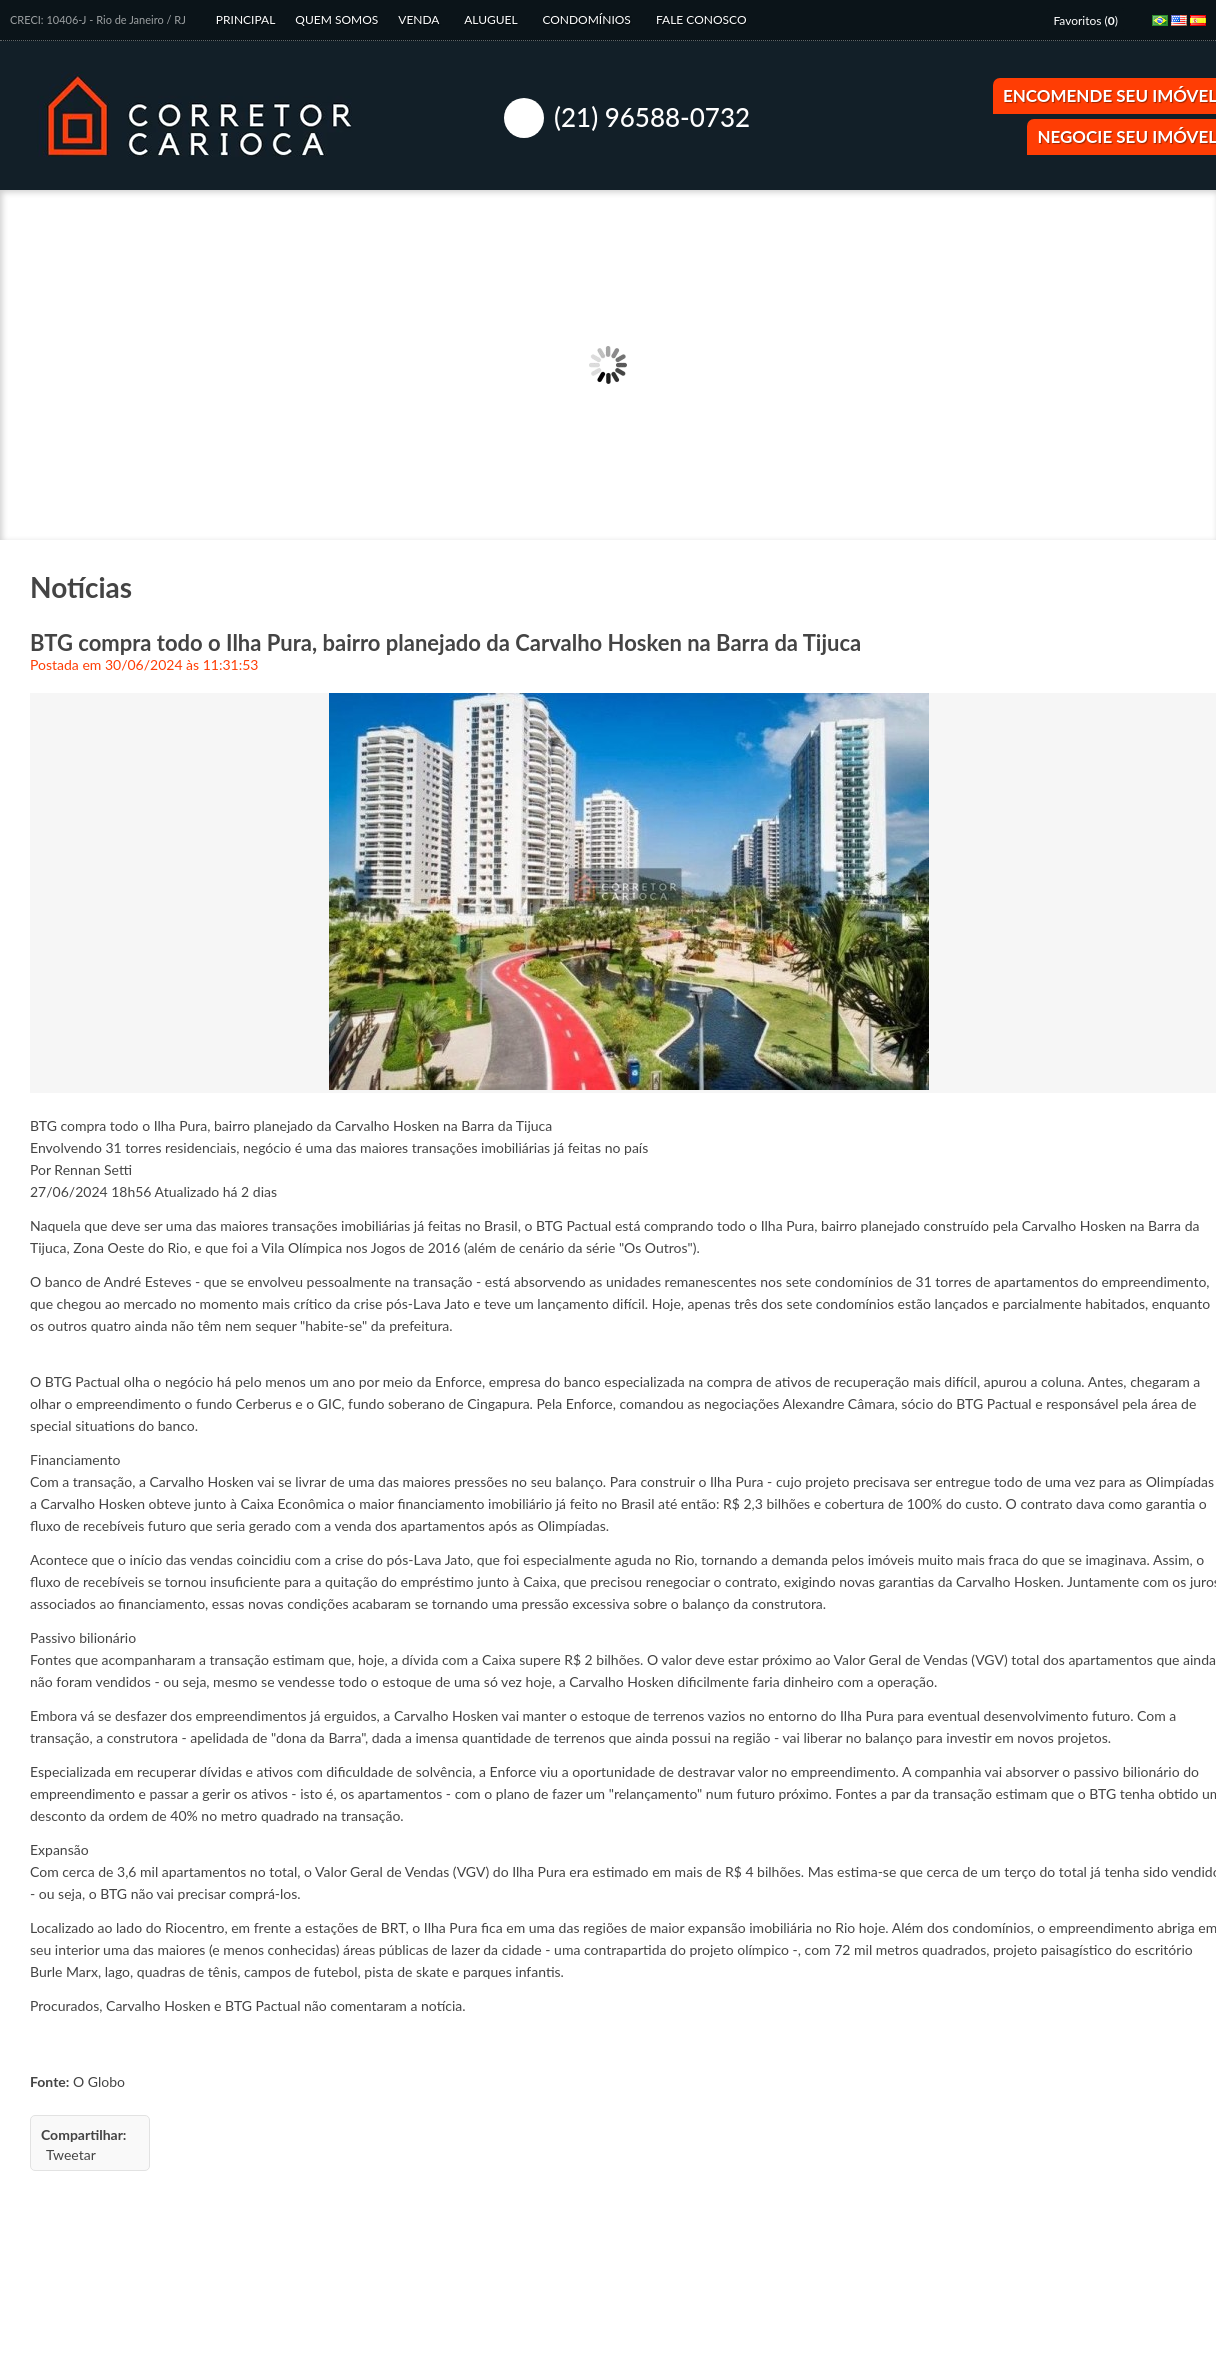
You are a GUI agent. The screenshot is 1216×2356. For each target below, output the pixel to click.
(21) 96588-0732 (652, 117)
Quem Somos (336, 19)
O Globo (99, 2081)
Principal (246, 19)
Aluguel (492, 19)
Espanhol (1202, 27)
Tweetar (71, 2154)
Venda (420, 19)
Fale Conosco (701, 19)
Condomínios (588, 19)
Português (1164, 27)
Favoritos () (1085, 20)
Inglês (1183, 27)
